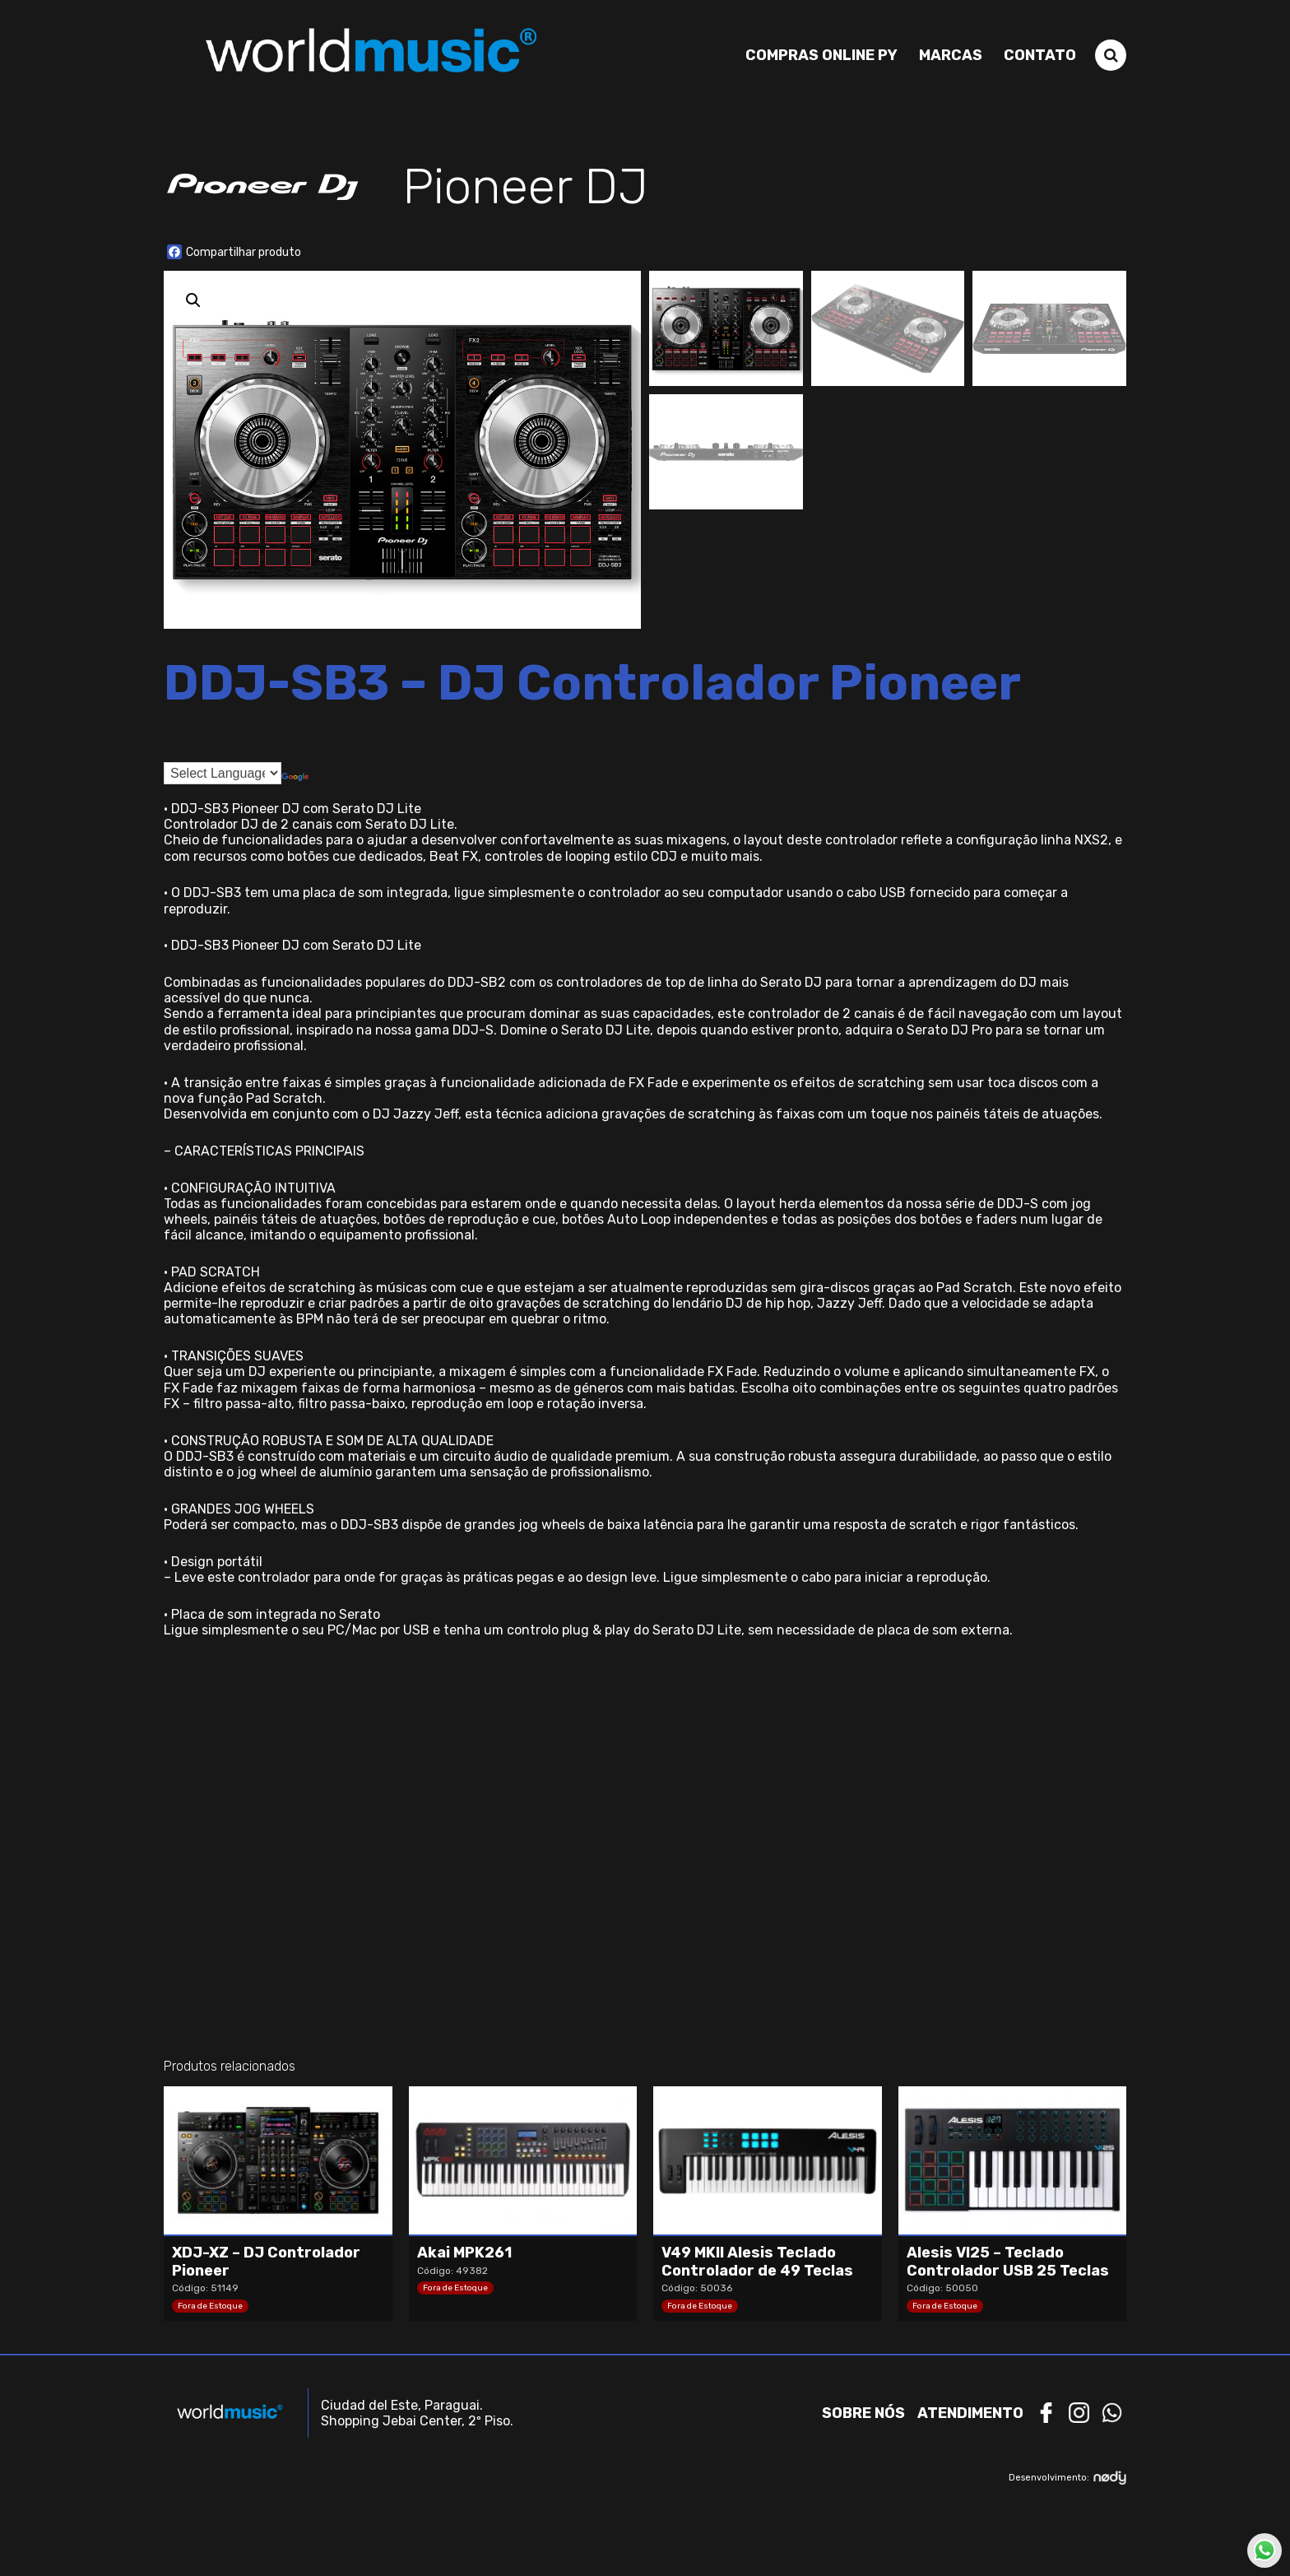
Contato (1040, 55)
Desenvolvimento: (1067, 2478)
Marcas (950, 55)
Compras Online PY (821, 55)
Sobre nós (863, 2413)
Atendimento (970, 2413)
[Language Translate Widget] (222, 773)
